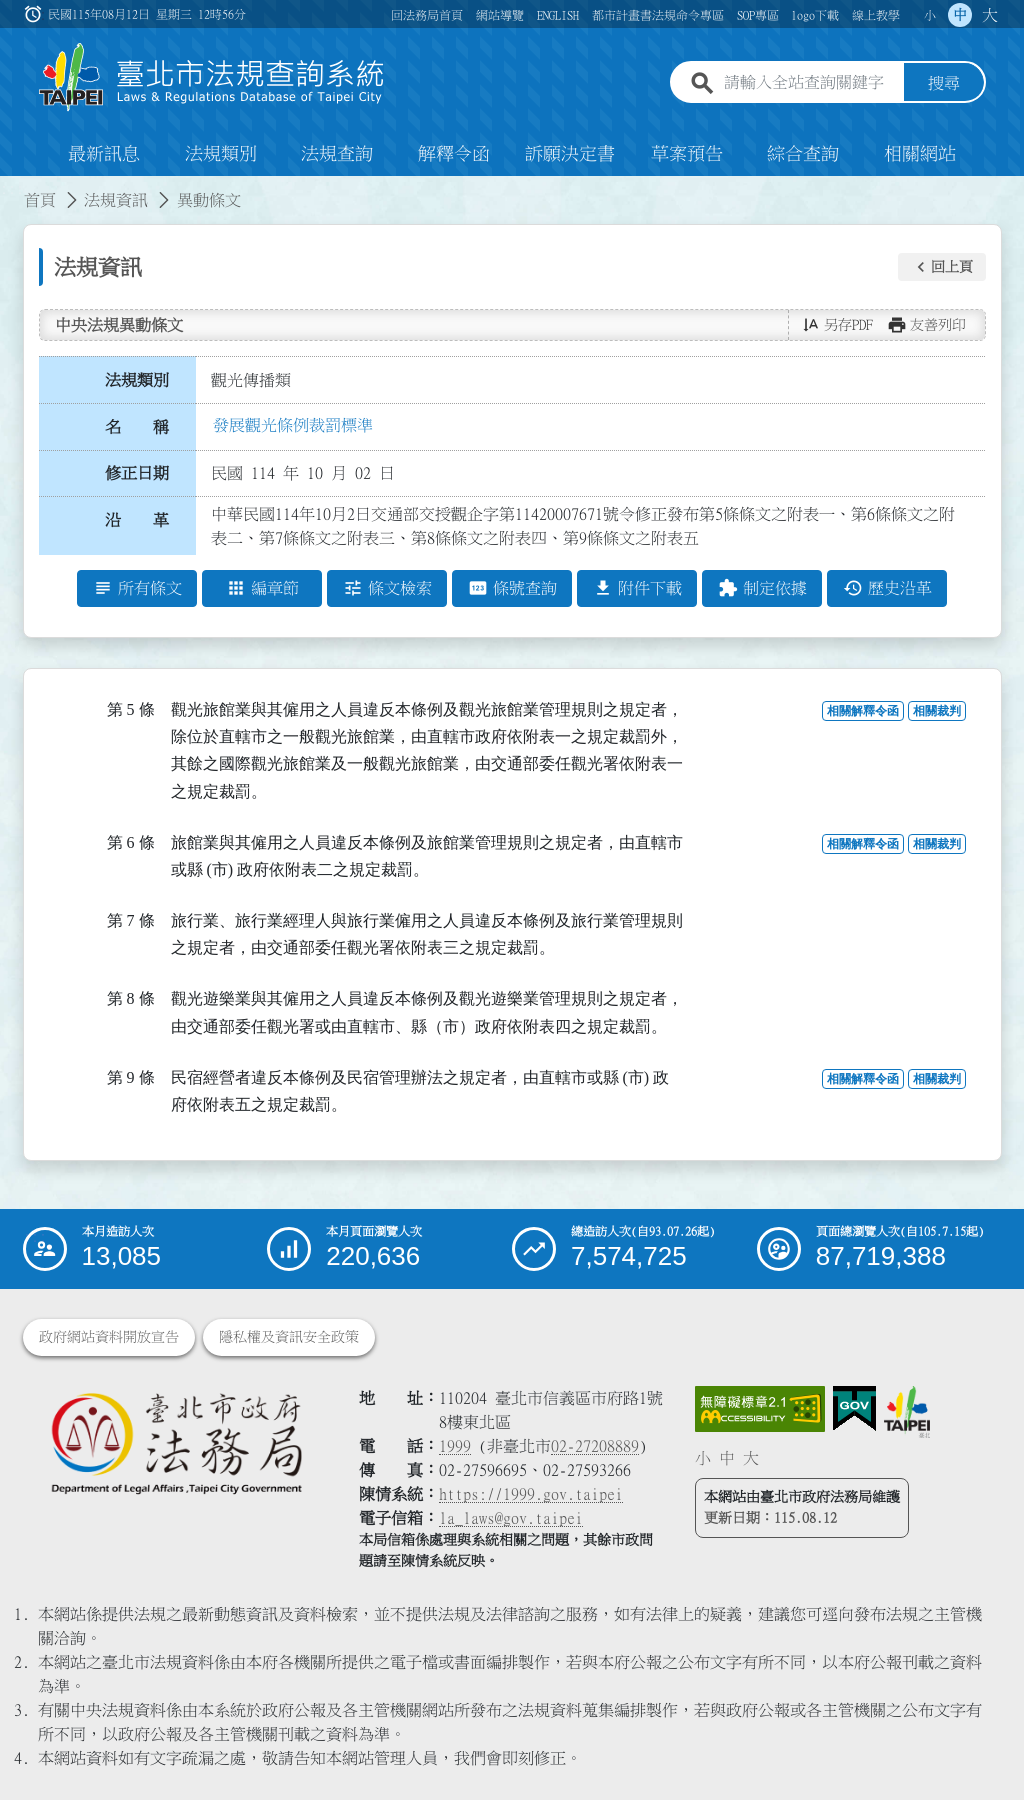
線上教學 (876, 15)
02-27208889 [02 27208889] (595, 1446)
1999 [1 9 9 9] (455, 1446)
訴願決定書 (570, 154)
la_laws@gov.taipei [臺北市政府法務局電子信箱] (511, 1518)
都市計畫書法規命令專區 (658, 15)
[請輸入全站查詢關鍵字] (810, 83)
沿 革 (137, 520)
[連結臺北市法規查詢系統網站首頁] (212, 77)
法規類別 (221, 154)
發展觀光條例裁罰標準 (293, 425)
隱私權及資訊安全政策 (289, 1337)
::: (12, 188)
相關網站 (920, 154)
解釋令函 (454, 154)
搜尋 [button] (944, 83)
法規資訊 (116, 200)
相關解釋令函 (863, 711)
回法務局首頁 (427, 15)
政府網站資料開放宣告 (109, 1337)
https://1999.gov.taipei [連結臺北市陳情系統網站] (531, 1494)
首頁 (40, 200)
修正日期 (137, 473)
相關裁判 (937, 711)
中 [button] (960, 15)
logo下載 (815, 15)
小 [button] (930, 15)
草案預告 (687, 154)
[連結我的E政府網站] (854, 1409)
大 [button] (990, 15)
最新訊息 (104, 154)
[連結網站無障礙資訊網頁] (760, 1409)
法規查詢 (337, 154)
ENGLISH (558, 15)
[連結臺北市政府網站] (907, 1412)
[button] (942, 267)
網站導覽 (500, 15)
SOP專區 (758, 15)
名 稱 (137, 427)
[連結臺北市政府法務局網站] (176, 1442)
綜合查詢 (803, 154)
